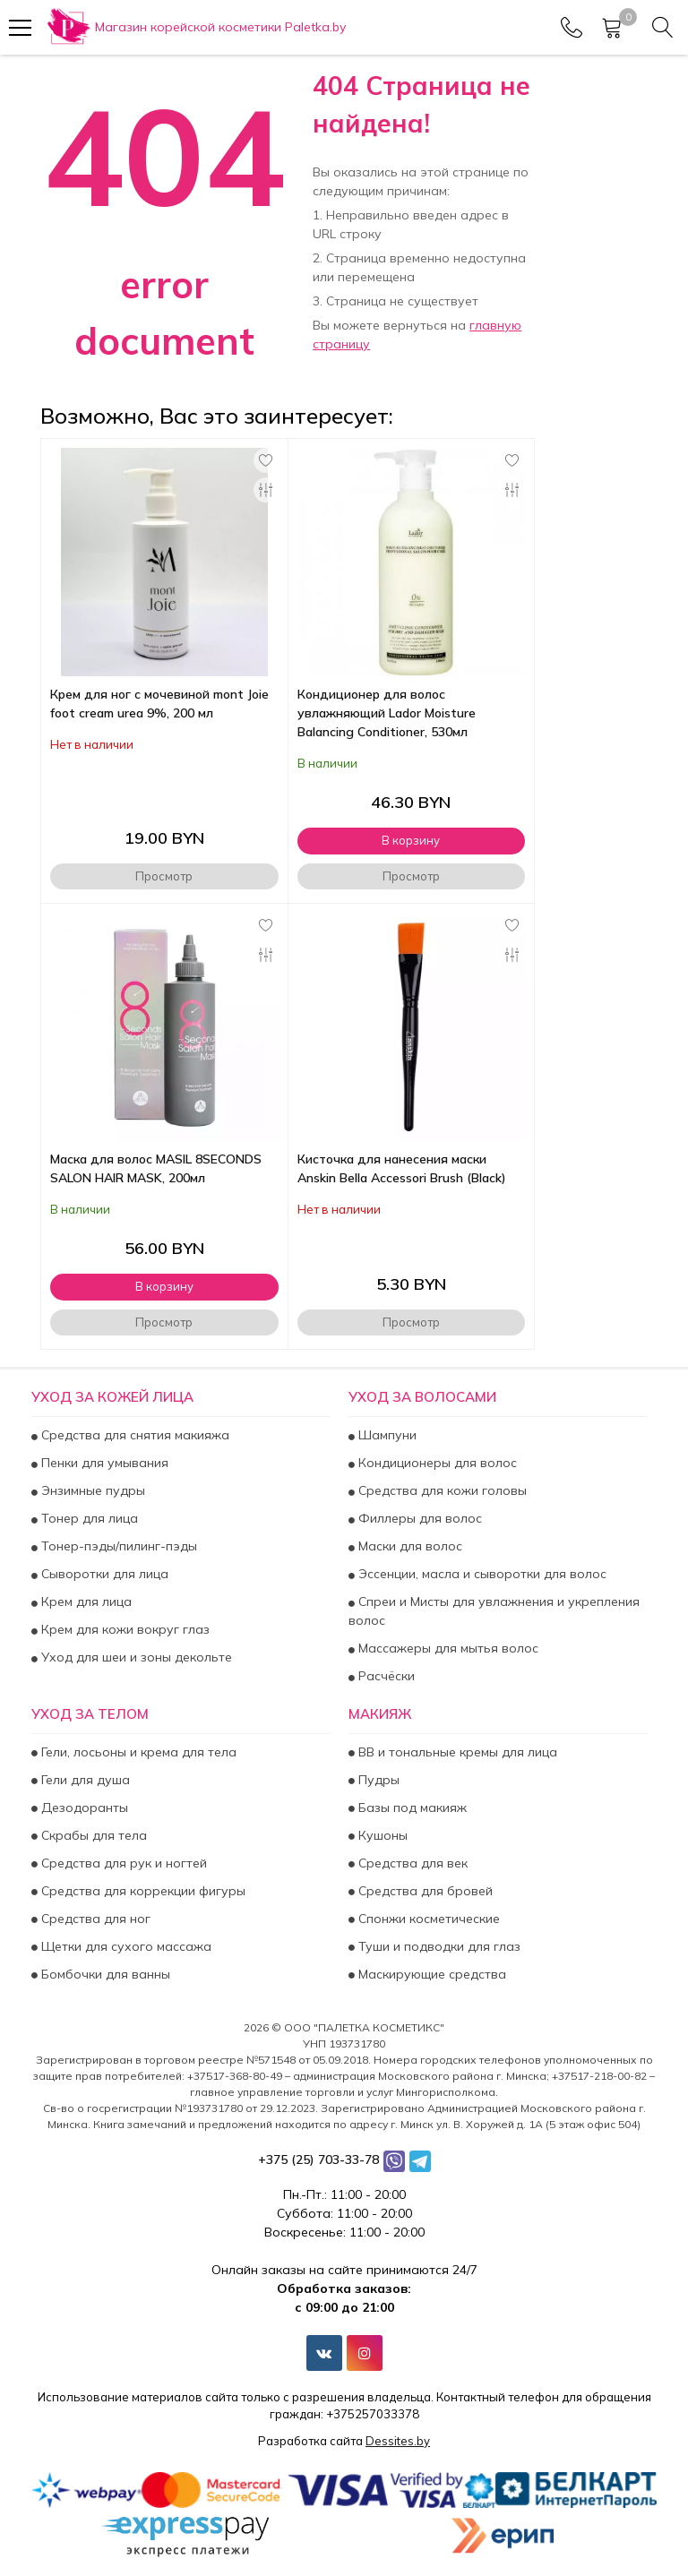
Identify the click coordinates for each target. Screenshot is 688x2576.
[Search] (663, 28)
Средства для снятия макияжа (133, 1436)
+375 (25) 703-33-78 (318, 2159)
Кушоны (381, 1835)
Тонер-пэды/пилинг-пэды (117, 1547)
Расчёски (385, 1677)
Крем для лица (85, 1602)
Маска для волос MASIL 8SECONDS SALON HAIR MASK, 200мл (156, 1168)
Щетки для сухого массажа (124, 1946)
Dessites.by (398, 2441)
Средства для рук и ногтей (122, 1863)
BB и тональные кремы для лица (456, 1752)
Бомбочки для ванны (104, 1974)
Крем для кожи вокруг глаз (124, 1630)
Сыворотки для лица (103, 1575)
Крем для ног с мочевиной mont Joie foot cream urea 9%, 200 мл (159, 703)
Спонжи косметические (427, 1919)
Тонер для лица (88, 1519)
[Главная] (195, 27)
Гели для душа (84, 1780)
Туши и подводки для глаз (437, 1946)
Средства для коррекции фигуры (141, 1891)
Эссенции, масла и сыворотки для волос (480, 1575)
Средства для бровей (424, 1891)
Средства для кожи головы (441, 1491)
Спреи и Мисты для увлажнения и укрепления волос (494, 1611)
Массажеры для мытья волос (446, 1649)
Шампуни (386, 1436)
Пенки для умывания (103, 1463)
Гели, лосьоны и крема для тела (137, 1752)
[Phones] (571, 28)
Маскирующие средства (430, 1974)
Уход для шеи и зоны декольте (135, 1658)
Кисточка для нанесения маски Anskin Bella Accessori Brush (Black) (401, 1168)
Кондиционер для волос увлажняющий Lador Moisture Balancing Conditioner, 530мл (386, 713)
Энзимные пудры (91, 1491)
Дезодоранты (83, 1807)
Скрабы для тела (92, 1835)
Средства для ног (94, 1919)
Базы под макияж (411, 1807)
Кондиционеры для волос (436, 1463)
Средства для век (411, 1863)
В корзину (411, 840)
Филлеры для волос (418, 1519)
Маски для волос (408, 1547)
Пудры (377, 1780)
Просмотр (164, 876)
